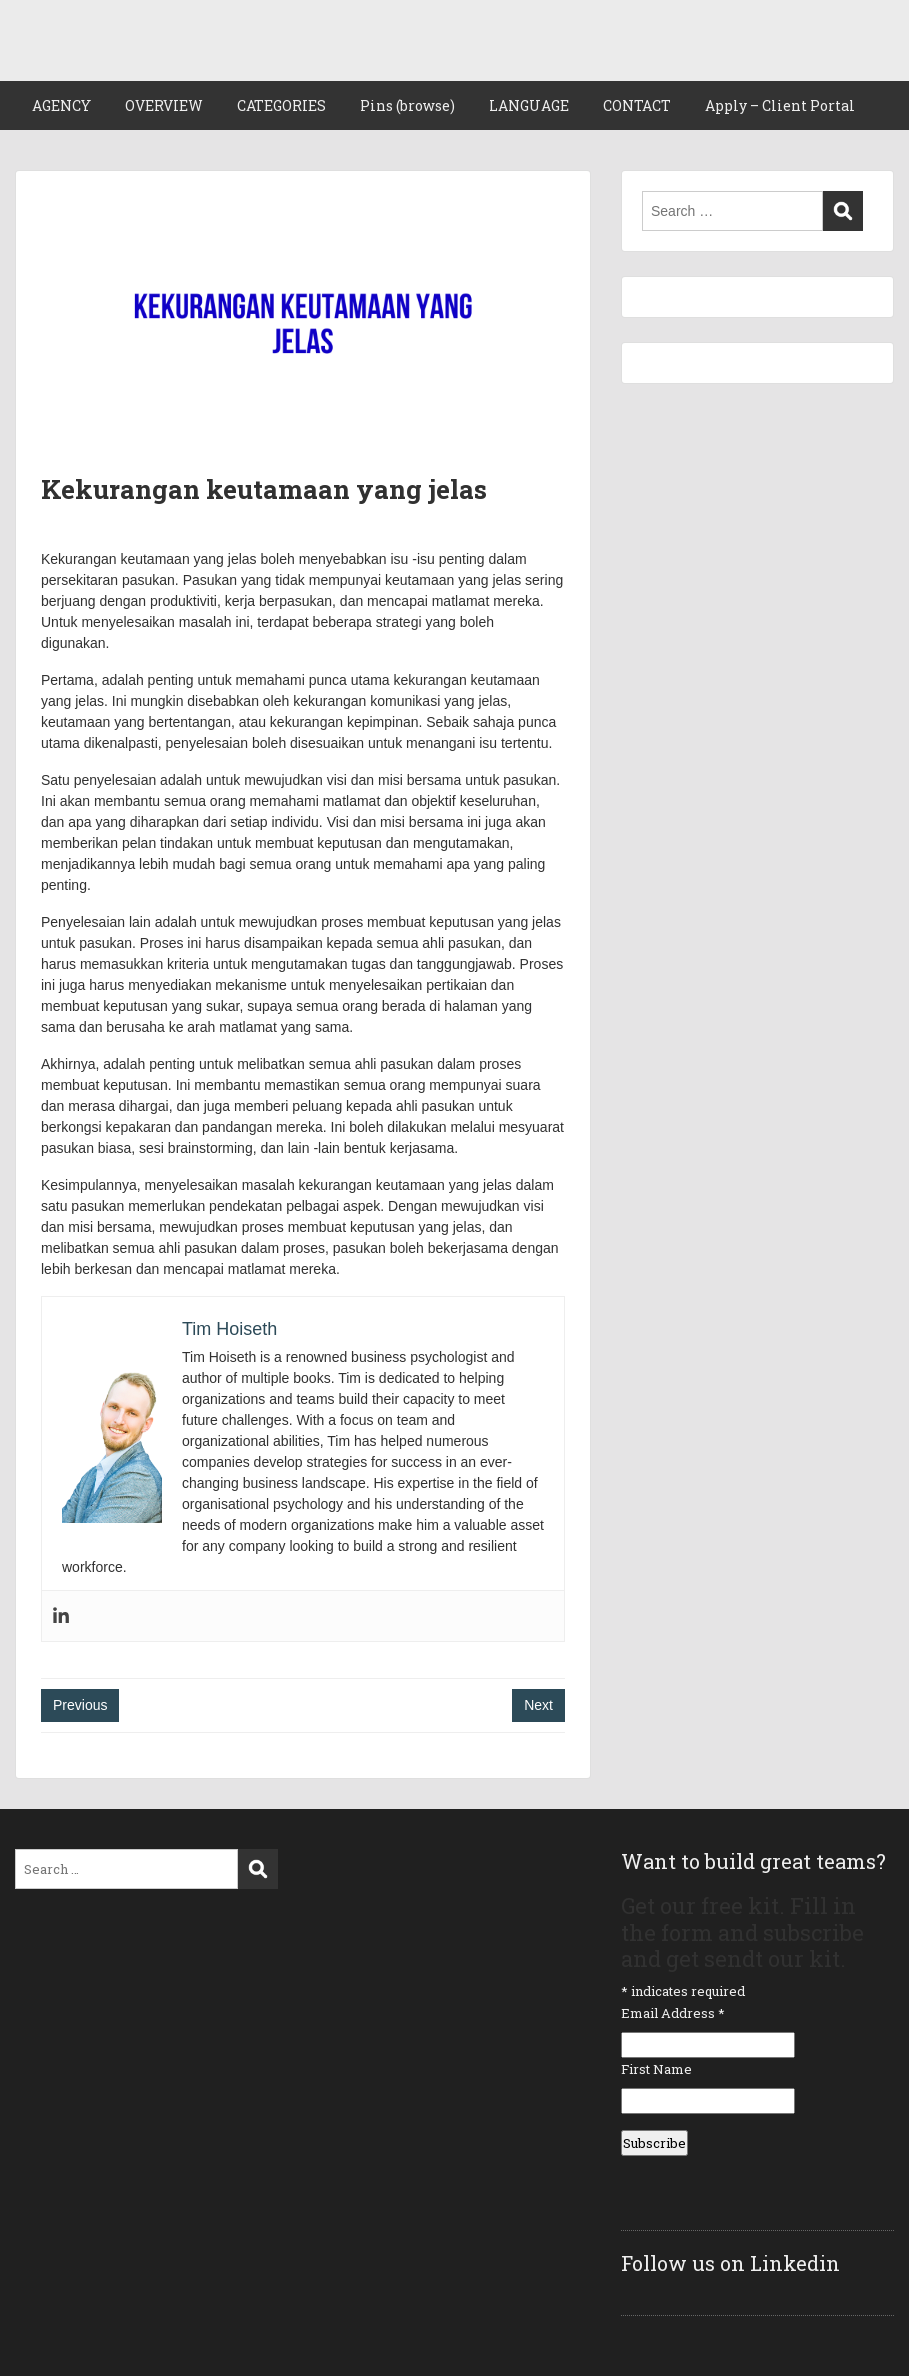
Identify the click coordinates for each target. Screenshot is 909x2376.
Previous (80, 1705)
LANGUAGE (529, 105)
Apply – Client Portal (780, 105)
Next (538, 1705)
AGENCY (61, 105)
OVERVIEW (164, 105)
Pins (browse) (407, 105)
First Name (656, 2069)
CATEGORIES (281, 105)
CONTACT (637, 105)
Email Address (673, 2013)
